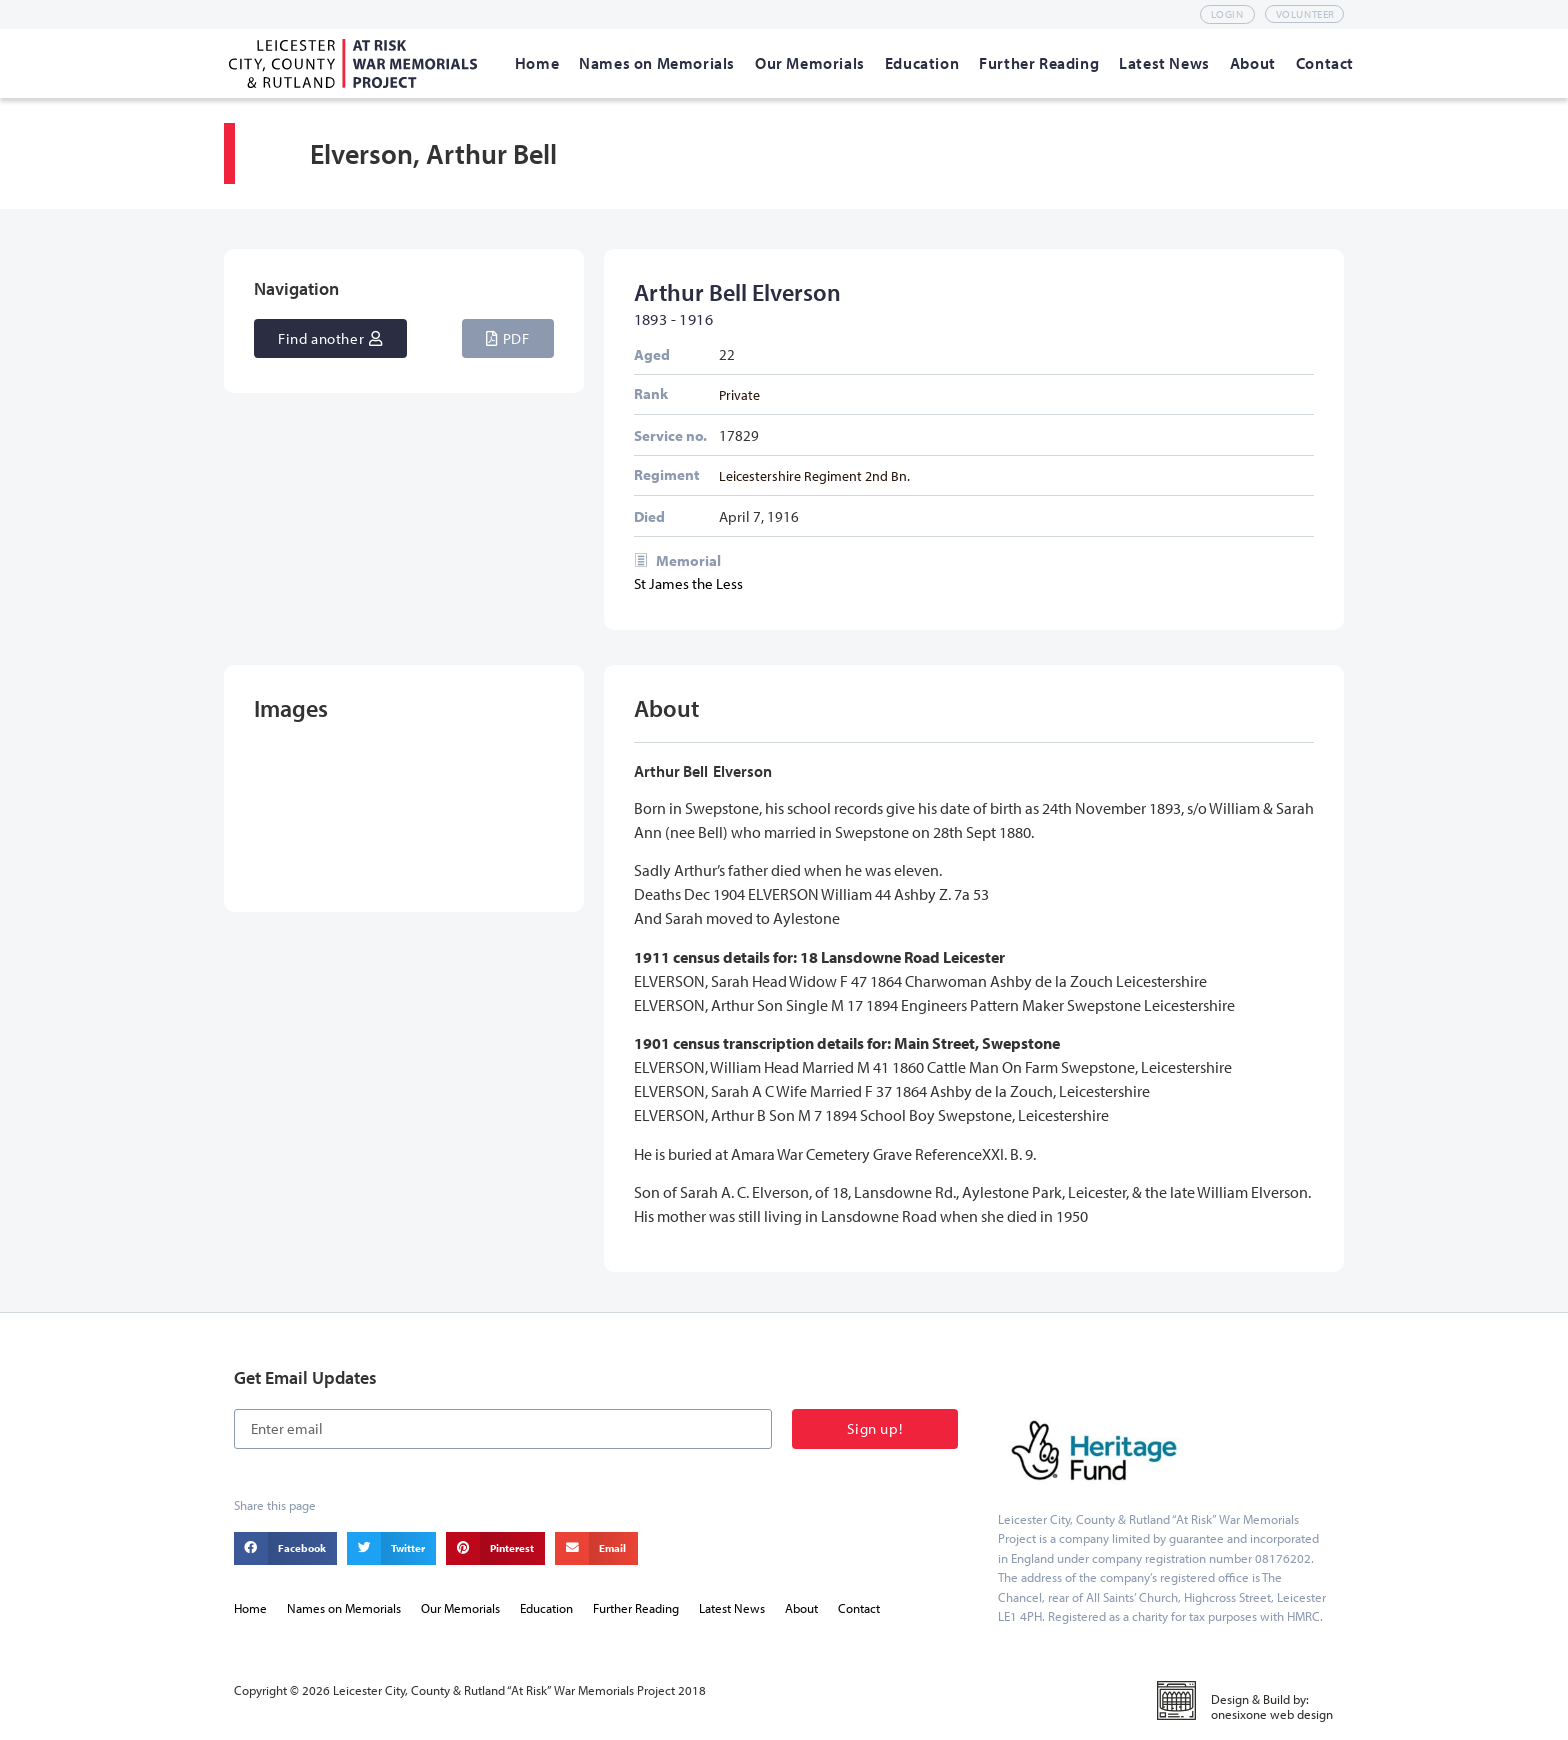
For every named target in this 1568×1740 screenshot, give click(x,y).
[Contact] (1325, 63)
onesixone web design (1272, 1714)
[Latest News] (1164, 63)
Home (250, 1608)
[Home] (537, 63)
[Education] (922, 63)
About (801, 1608)
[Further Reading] (1039, 63)
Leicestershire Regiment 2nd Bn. (814, 475)
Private (739, 394)
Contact (859, 1608)
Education (546, 1608)
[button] (507, 338)
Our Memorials (460, 1608)
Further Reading (636, 1608)
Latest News (732, 1608)
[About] (1253, 63)
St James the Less (688, 583)
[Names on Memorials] (657, 63)
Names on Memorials (344, 1608)
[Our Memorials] (810, 63)
